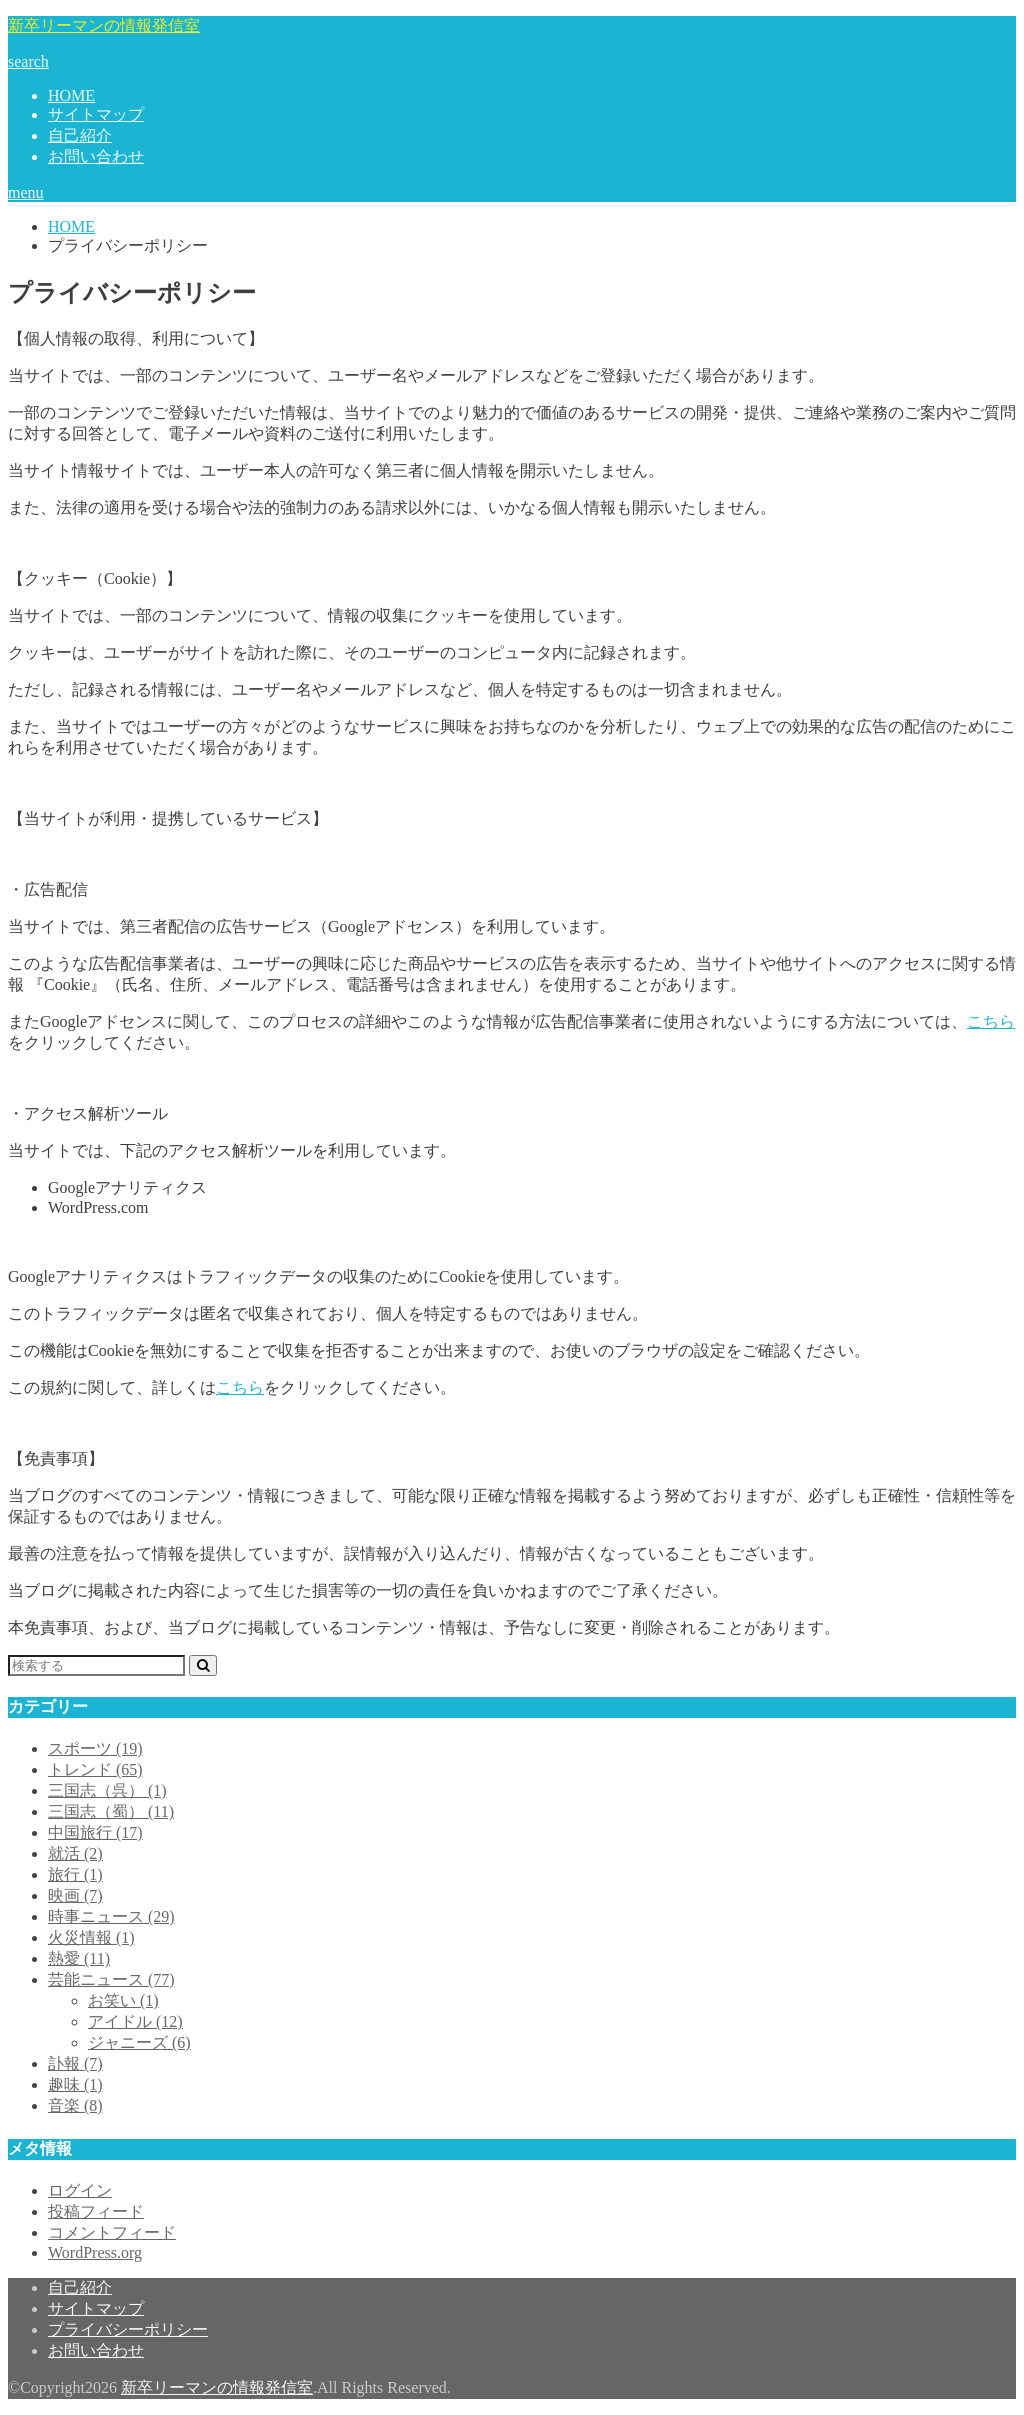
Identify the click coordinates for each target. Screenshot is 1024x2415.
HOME (71, 95)
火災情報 (91, 1937)
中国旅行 (95, 1832)
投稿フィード (96, 2211)
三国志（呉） (107, 1790)
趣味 (75, 2084)
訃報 (75, 2063)
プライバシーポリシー (128, 2329)
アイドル (135, 2021)
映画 (75, 1895)
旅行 (75, 1874)
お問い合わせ (96, 156)
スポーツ (95, 1748)
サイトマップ (96, 114)
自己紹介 (80, 135)
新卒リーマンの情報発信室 (104, 25)
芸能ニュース (111, 1979)
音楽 (75, 2105)
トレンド (95, 1769)
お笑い (123, 2000)
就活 (75, 1853)
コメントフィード (112, 2232)
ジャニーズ (139, 2042)
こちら (991, 1021)
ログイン (80, 2190)
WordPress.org (95, 2252)
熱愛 (79, 1958)
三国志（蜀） (111, 1811)
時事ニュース (111, 1916)
